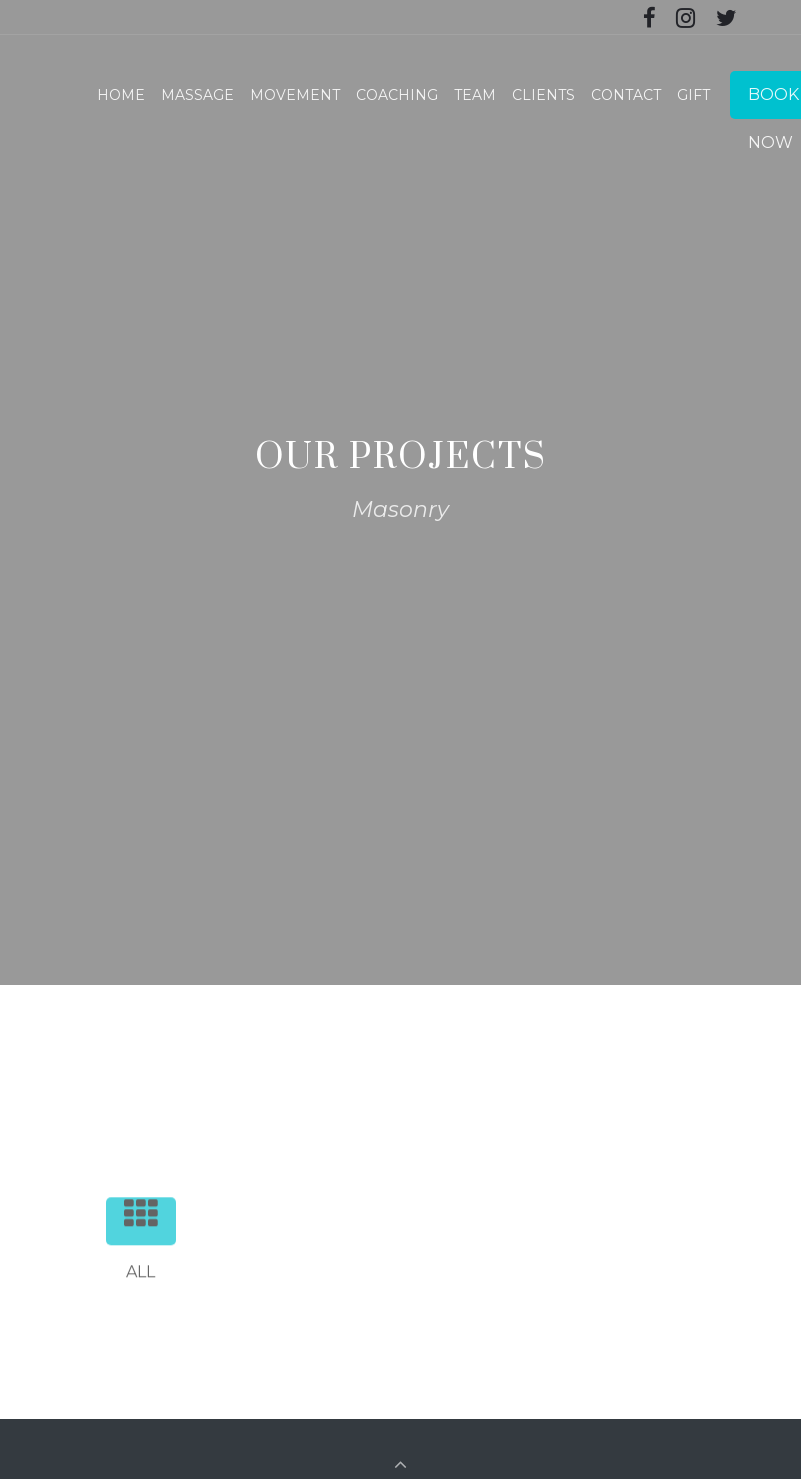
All (150, 1253)
